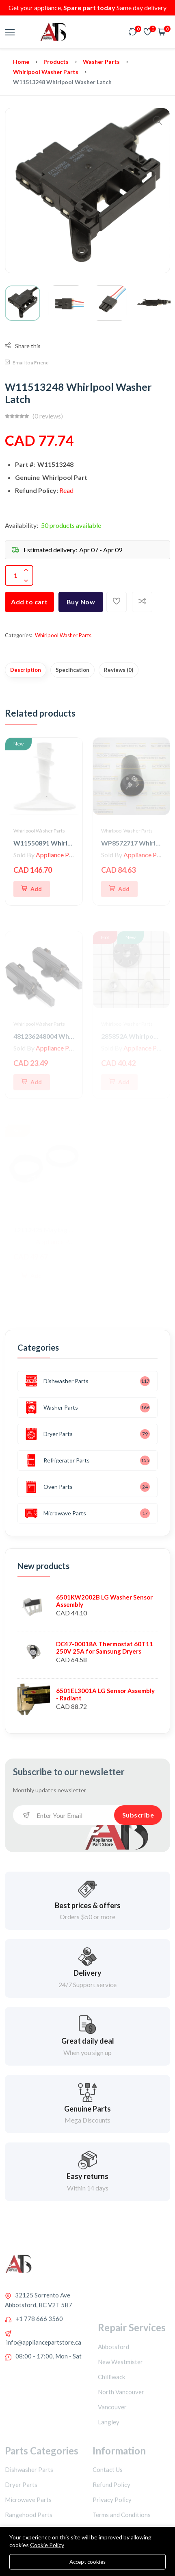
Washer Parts (101, 61)
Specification (72, 670)
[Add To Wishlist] (116, 602)
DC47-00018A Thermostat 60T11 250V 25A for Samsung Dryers (104, 1647)
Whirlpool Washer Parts (45, 71)
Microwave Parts (55, 1513)
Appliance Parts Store (66, 855)
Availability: (21, 525)
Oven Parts (49, 1487)
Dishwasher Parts (57, 1381)
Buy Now (81, 602)
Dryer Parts (49, 1434)
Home (21, 61)
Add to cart (29, 602)
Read (66, 490)
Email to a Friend (27, 363)
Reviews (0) (118, 670)
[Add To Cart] (31, 889)
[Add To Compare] (142, 602)
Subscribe (138, 1815)
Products (56, 61)
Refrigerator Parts (57, 1460)
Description (25, 670)
